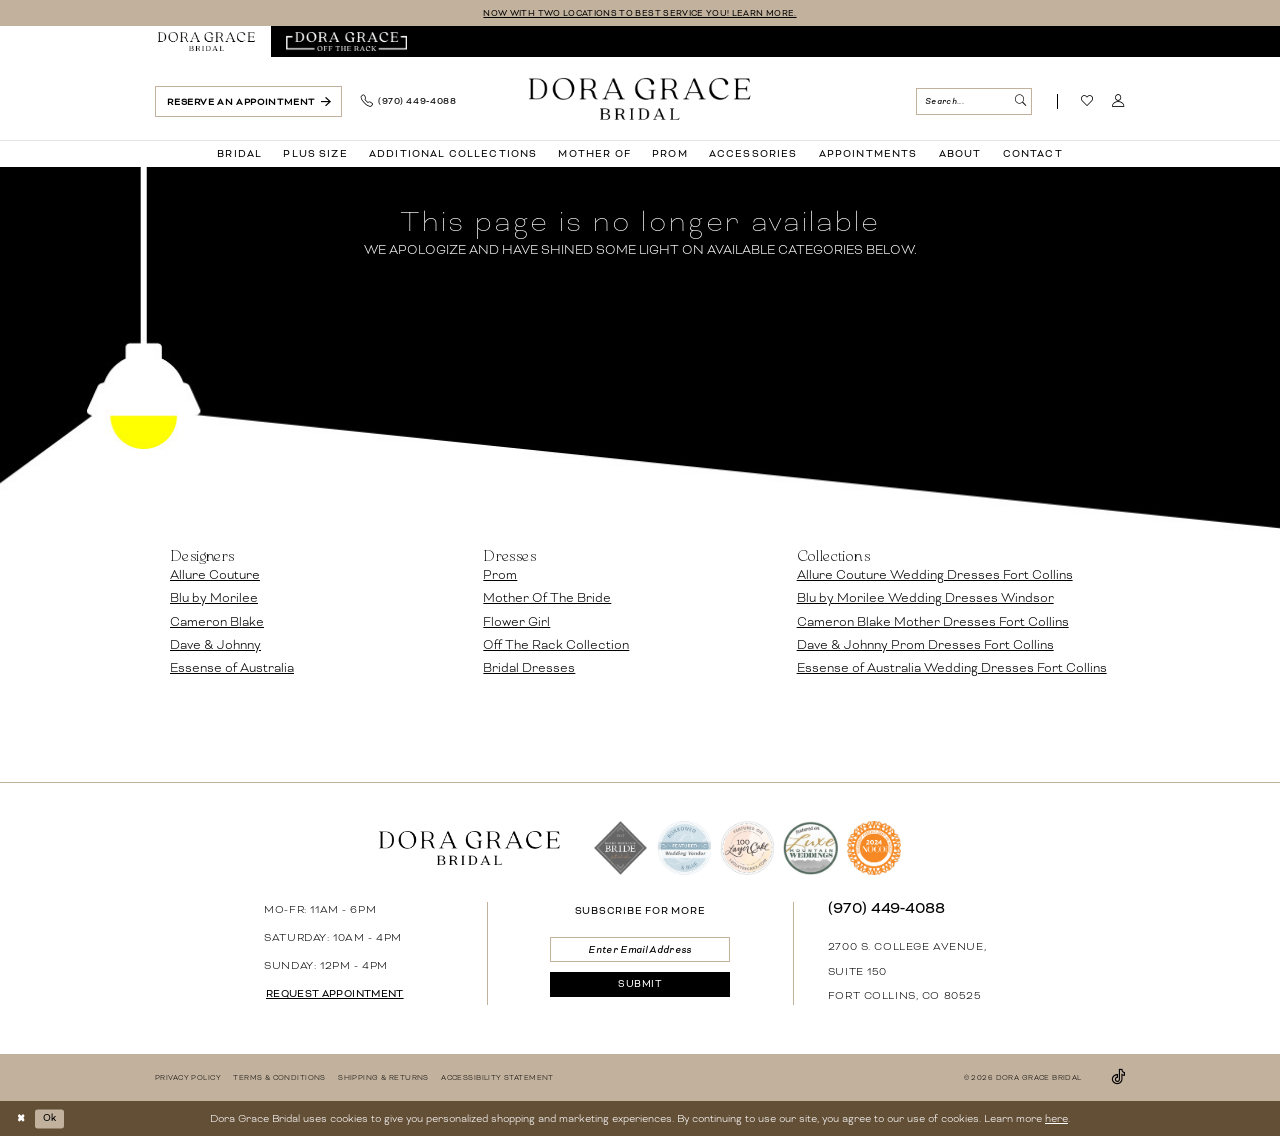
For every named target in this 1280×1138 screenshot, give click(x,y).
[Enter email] (639, 951)
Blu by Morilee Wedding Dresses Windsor (925, 599)
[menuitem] (207, 42)
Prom (500, 576)
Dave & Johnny (215, 646)
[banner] (640, 99)
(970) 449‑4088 (887, 909)
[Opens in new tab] (346, 42)
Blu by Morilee (214, 599)
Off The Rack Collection (556, 646)
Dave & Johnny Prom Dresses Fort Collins (925, 646)
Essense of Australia (232, 669)
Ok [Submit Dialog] (55, 1119)
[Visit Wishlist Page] (1087, 103)
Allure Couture (215, 576)
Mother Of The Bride (547, 599)
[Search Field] (973, 102)
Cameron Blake (217, 623)
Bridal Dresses (529, 669)
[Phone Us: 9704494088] (408, 103)
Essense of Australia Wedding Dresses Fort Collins (952, 669)
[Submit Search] (1019, 102)
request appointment (342, 995)
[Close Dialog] (22, 1119)
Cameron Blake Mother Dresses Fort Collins (933, 623)
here (1056, 1119)
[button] (1118, 103)
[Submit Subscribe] (639, 990)
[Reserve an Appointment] (248, 102)
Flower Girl (516, 623)
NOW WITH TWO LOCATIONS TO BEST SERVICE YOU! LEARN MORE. (639, 13)
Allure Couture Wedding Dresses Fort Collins (935, 576)
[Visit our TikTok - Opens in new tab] (1118, 1078)
